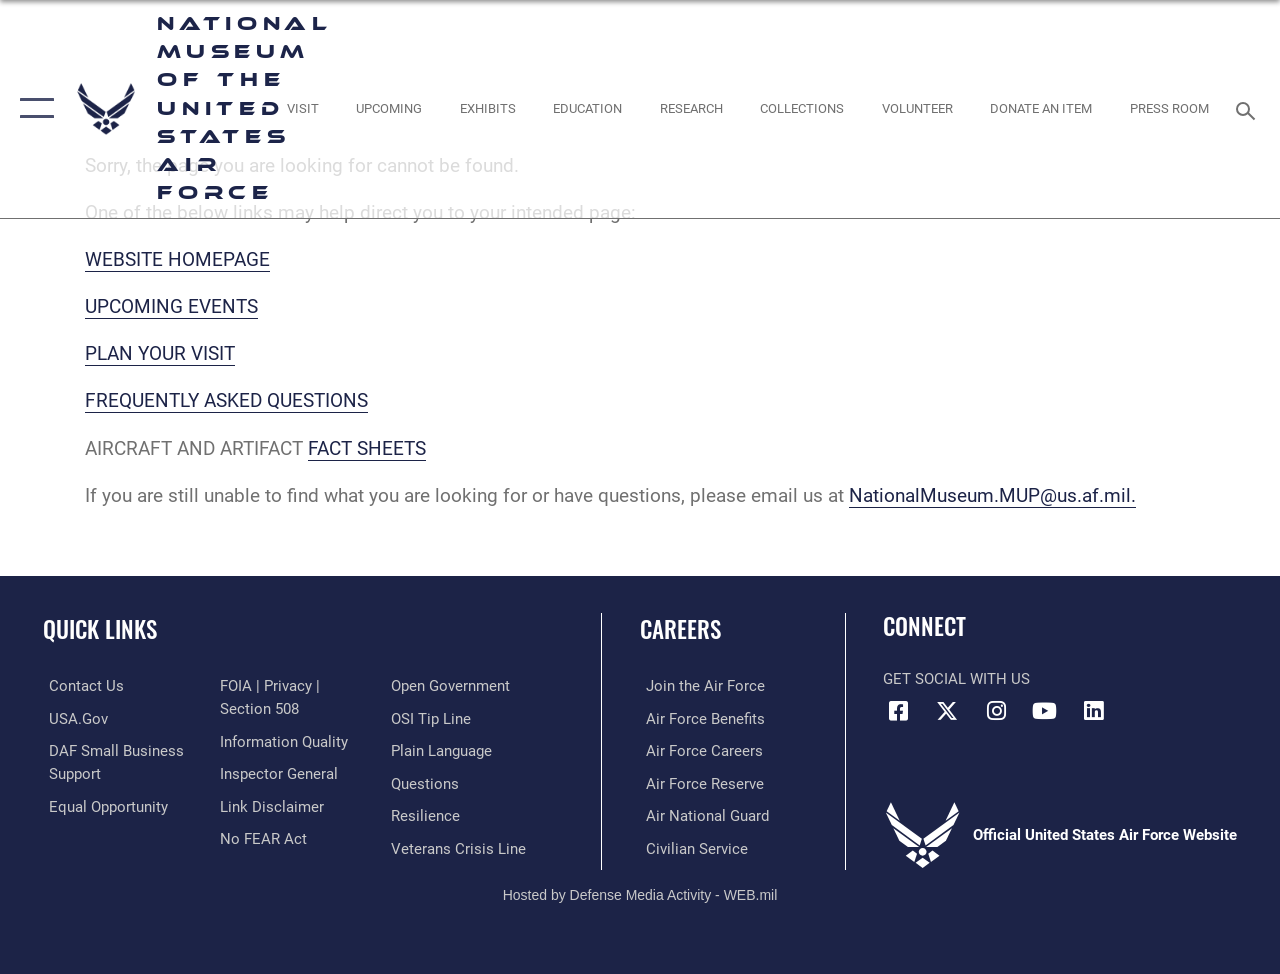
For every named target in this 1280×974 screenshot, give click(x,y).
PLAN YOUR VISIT (160, 354)
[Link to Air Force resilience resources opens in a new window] (427, 814)
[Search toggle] (1249, 108)
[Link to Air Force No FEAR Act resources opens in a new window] (261, 837)
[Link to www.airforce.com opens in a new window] (699, 686)
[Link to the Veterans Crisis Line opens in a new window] (460, 846)
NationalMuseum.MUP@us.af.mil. (992, 496)
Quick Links (100, 629)
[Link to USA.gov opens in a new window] (72, 718)
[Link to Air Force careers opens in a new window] (698, 750)
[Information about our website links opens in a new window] (270, 805)
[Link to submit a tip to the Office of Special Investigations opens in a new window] (433, 718)
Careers (680, 629)
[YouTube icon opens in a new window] (1045, 711)
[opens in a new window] (302, 109)
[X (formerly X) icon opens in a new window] (947, 711)
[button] (32, 109)
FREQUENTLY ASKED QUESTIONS (226, 401)
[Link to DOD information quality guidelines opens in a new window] (282, 741)
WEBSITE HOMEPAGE (177, 260)
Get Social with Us (956, 679)
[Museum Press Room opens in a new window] (1169, 109)
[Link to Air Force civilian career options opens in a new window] (691, 846)
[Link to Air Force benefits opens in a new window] (699, 718)
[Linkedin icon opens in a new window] (1094, 711)
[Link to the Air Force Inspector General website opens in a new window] (277, 773)
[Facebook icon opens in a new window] (898, 711)
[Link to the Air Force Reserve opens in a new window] (699, 782)
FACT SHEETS (367, 449)
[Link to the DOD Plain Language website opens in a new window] (443, 750)
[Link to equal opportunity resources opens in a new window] (102, 805)
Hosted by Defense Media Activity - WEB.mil (640, 892)
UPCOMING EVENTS (171, 307)
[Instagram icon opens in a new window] (996, 711)
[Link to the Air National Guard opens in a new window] (701, 814)
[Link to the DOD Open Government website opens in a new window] (452, 686)
